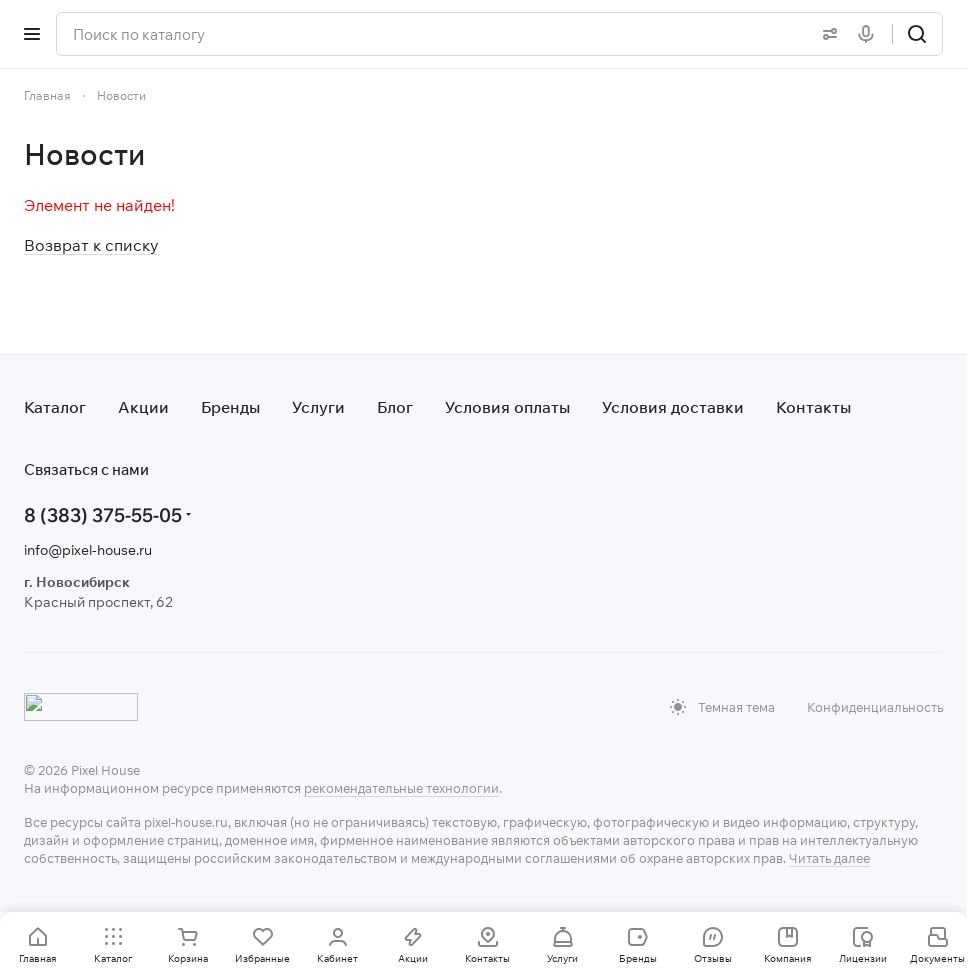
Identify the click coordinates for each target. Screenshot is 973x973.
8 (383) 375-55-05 (103, 514)
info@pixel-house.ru (88, 550)
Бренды (230, 407)
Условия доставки (673, 407)
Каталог (55, 407)
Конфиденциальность (875, 707)
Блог (395, 407)
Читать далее (829, 858)
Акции (143, 407)
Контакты (813, 407)
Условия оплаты (507, 407)
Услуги (318, 407)
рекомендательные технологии (401, 788)
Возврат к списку (91, 245)
